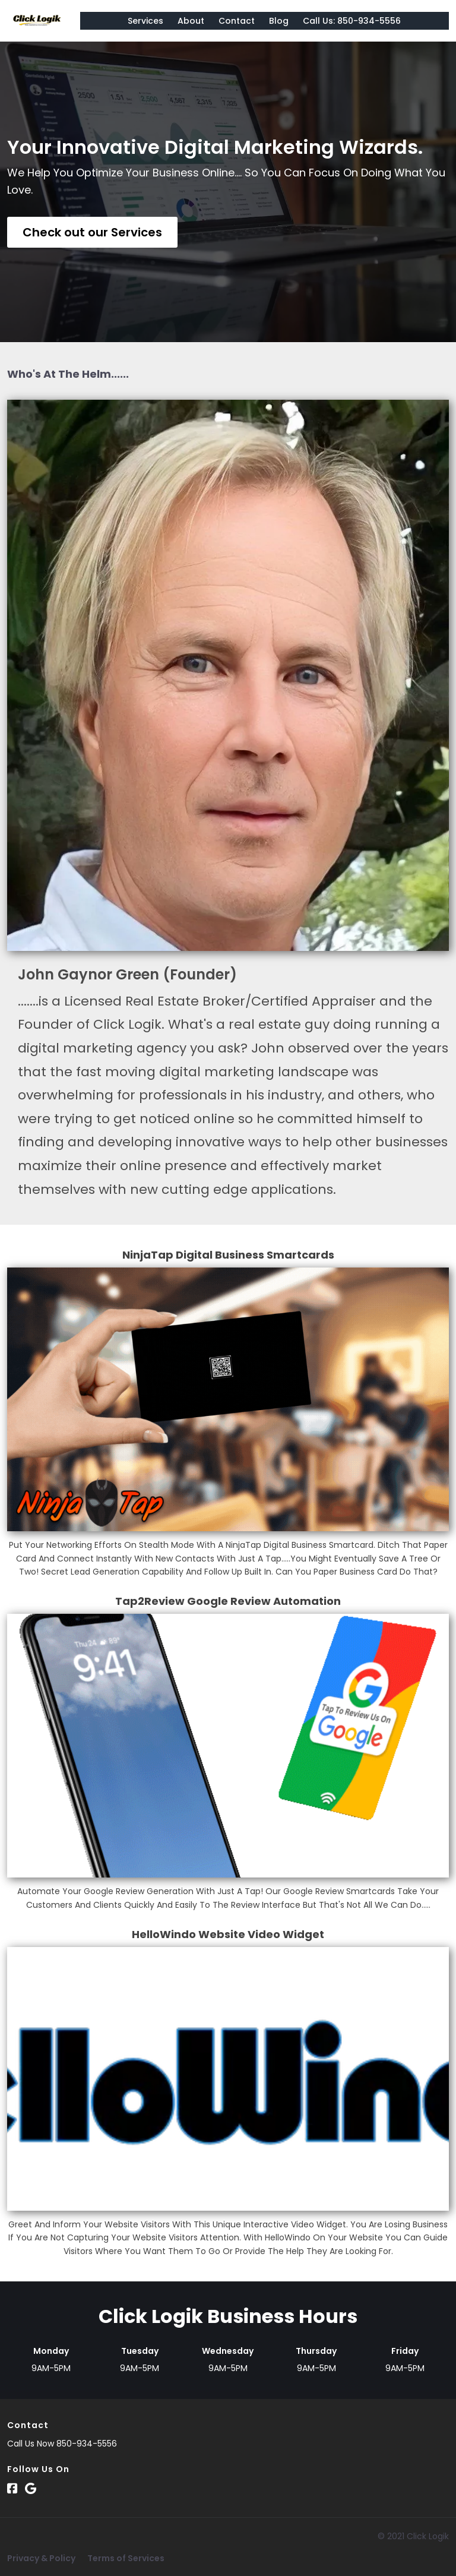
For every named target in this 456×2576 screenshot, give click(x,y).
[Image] (228, 1400)
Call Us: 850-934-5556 (352, 21)
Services (145, 21)
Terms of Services (125, 2558)
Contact (236, 21)
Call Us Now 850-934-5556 (62, 2443)
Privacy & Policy (41, 2558)
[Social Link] (12, 2489)
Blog (279, 21)
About (191, 21)
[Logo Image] (36, 21)
